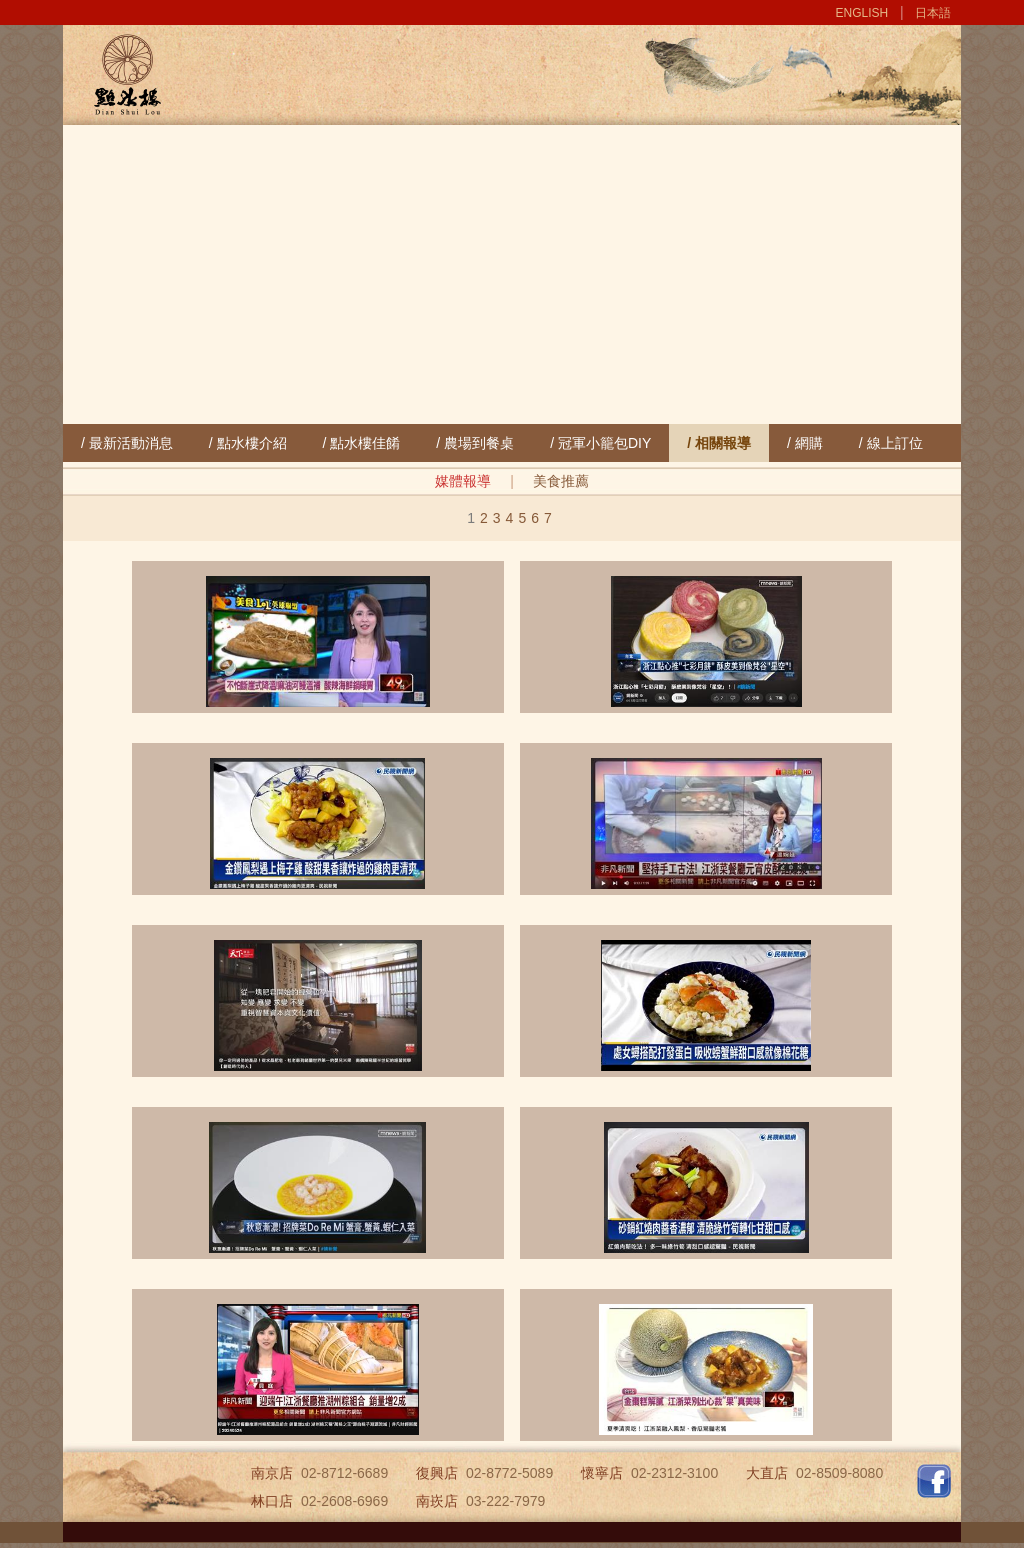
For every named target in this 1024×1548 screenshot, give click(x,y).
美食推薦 (561, 481)
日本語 (933, 13)
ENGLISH (862, 13)
